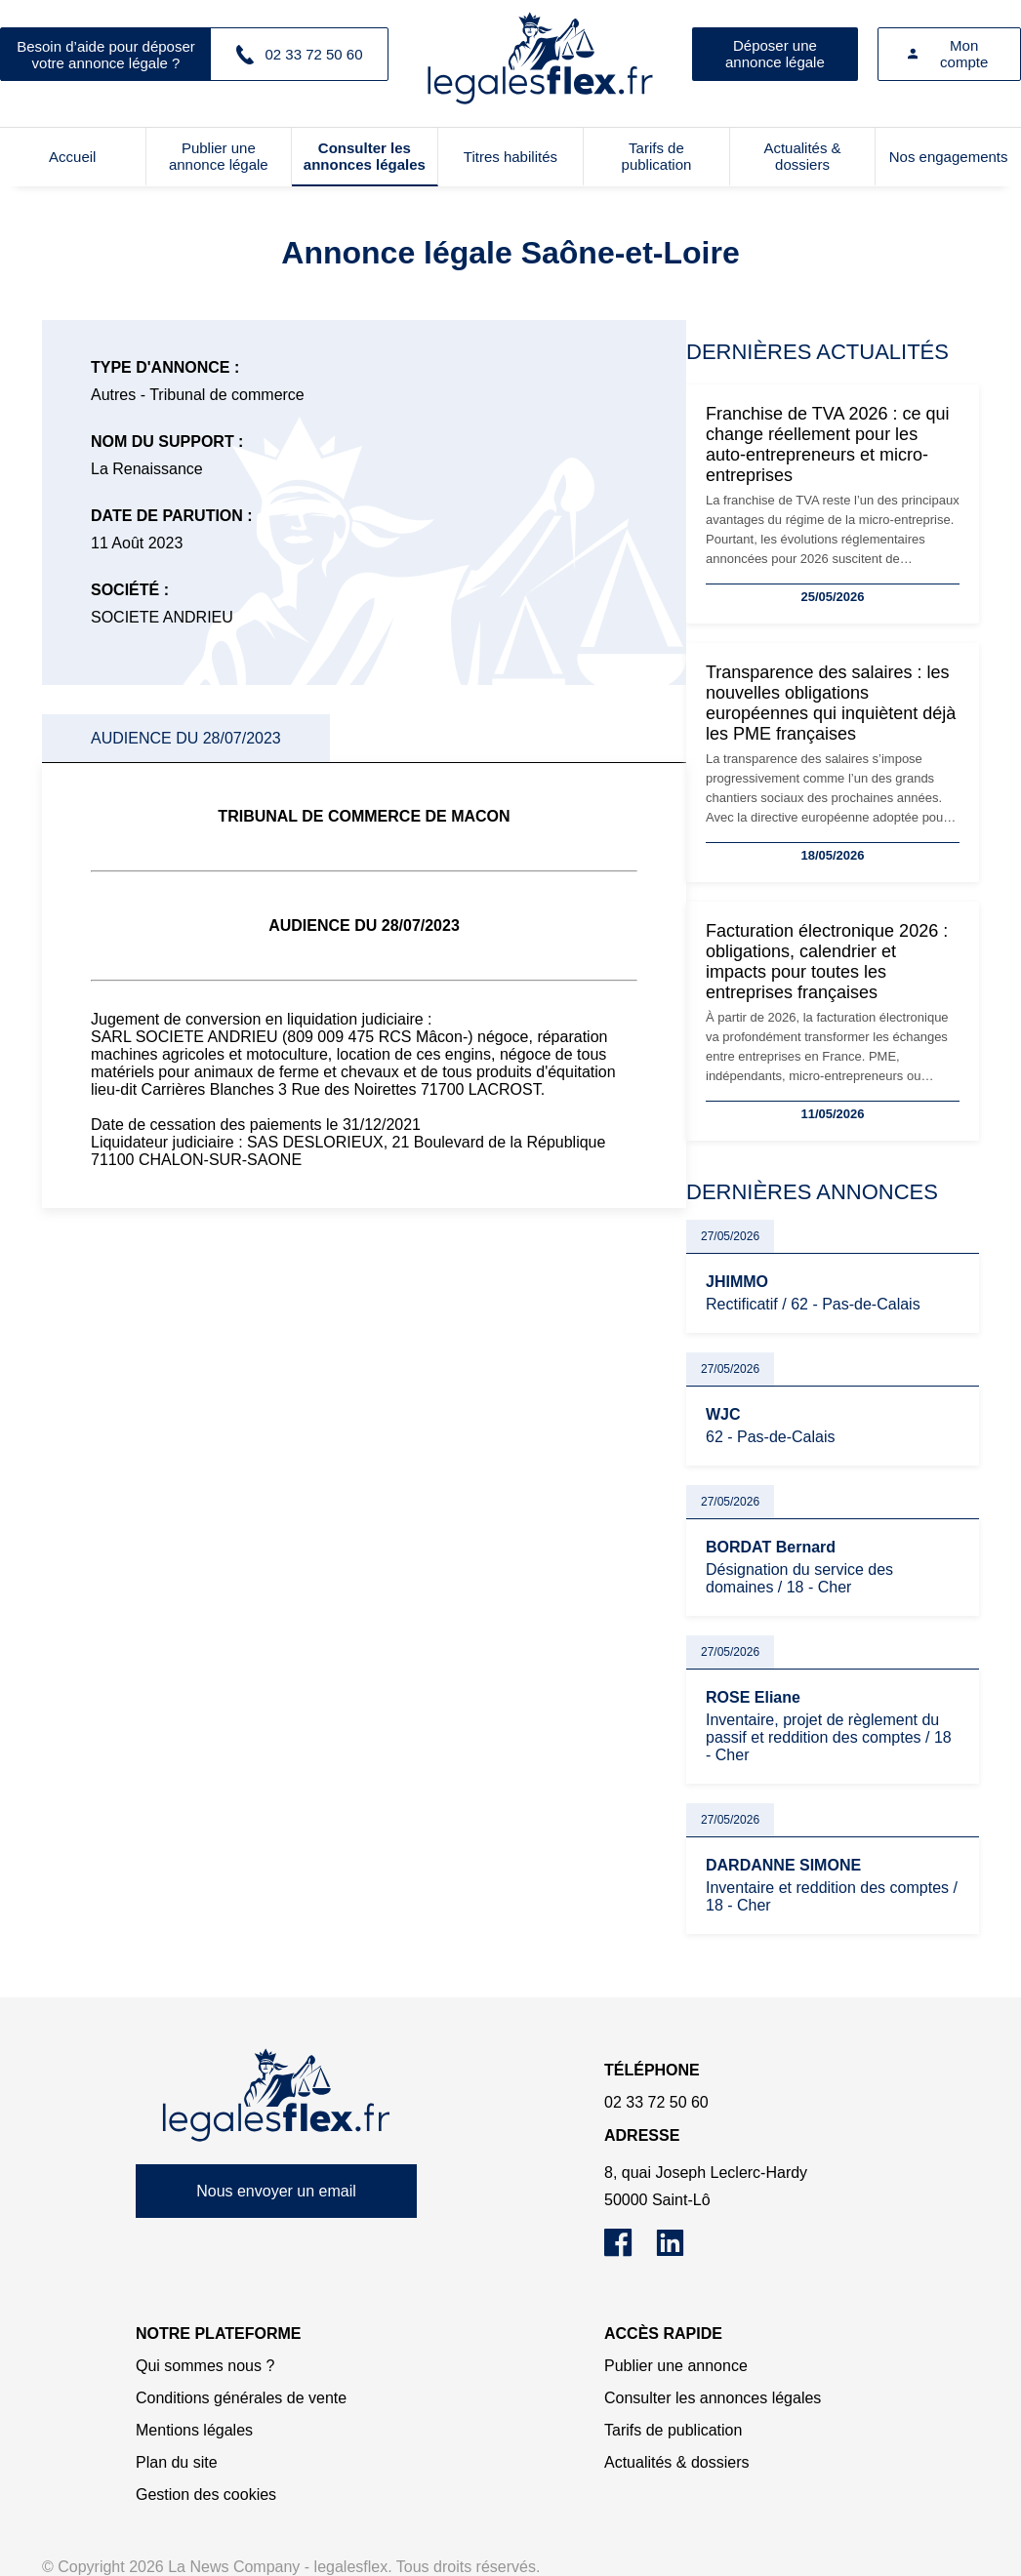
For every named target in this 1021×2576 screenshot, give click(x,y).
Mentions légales (194, 2430)
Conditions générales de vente (241, 2398)
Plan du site (177, 2462)
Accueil (72, 156)
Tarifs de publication (657, 156)
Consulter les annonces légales (365, 156)
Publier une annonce (676, 2365)
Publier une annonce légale (218, 156)
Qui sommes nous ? (205, 2365)
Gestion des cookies (206, 2494)
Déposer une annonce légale (775, 53)
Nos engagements (948, 156)
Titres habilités (510, 156)
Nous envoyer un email (276, 2191)
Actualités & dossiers (801, 156)
